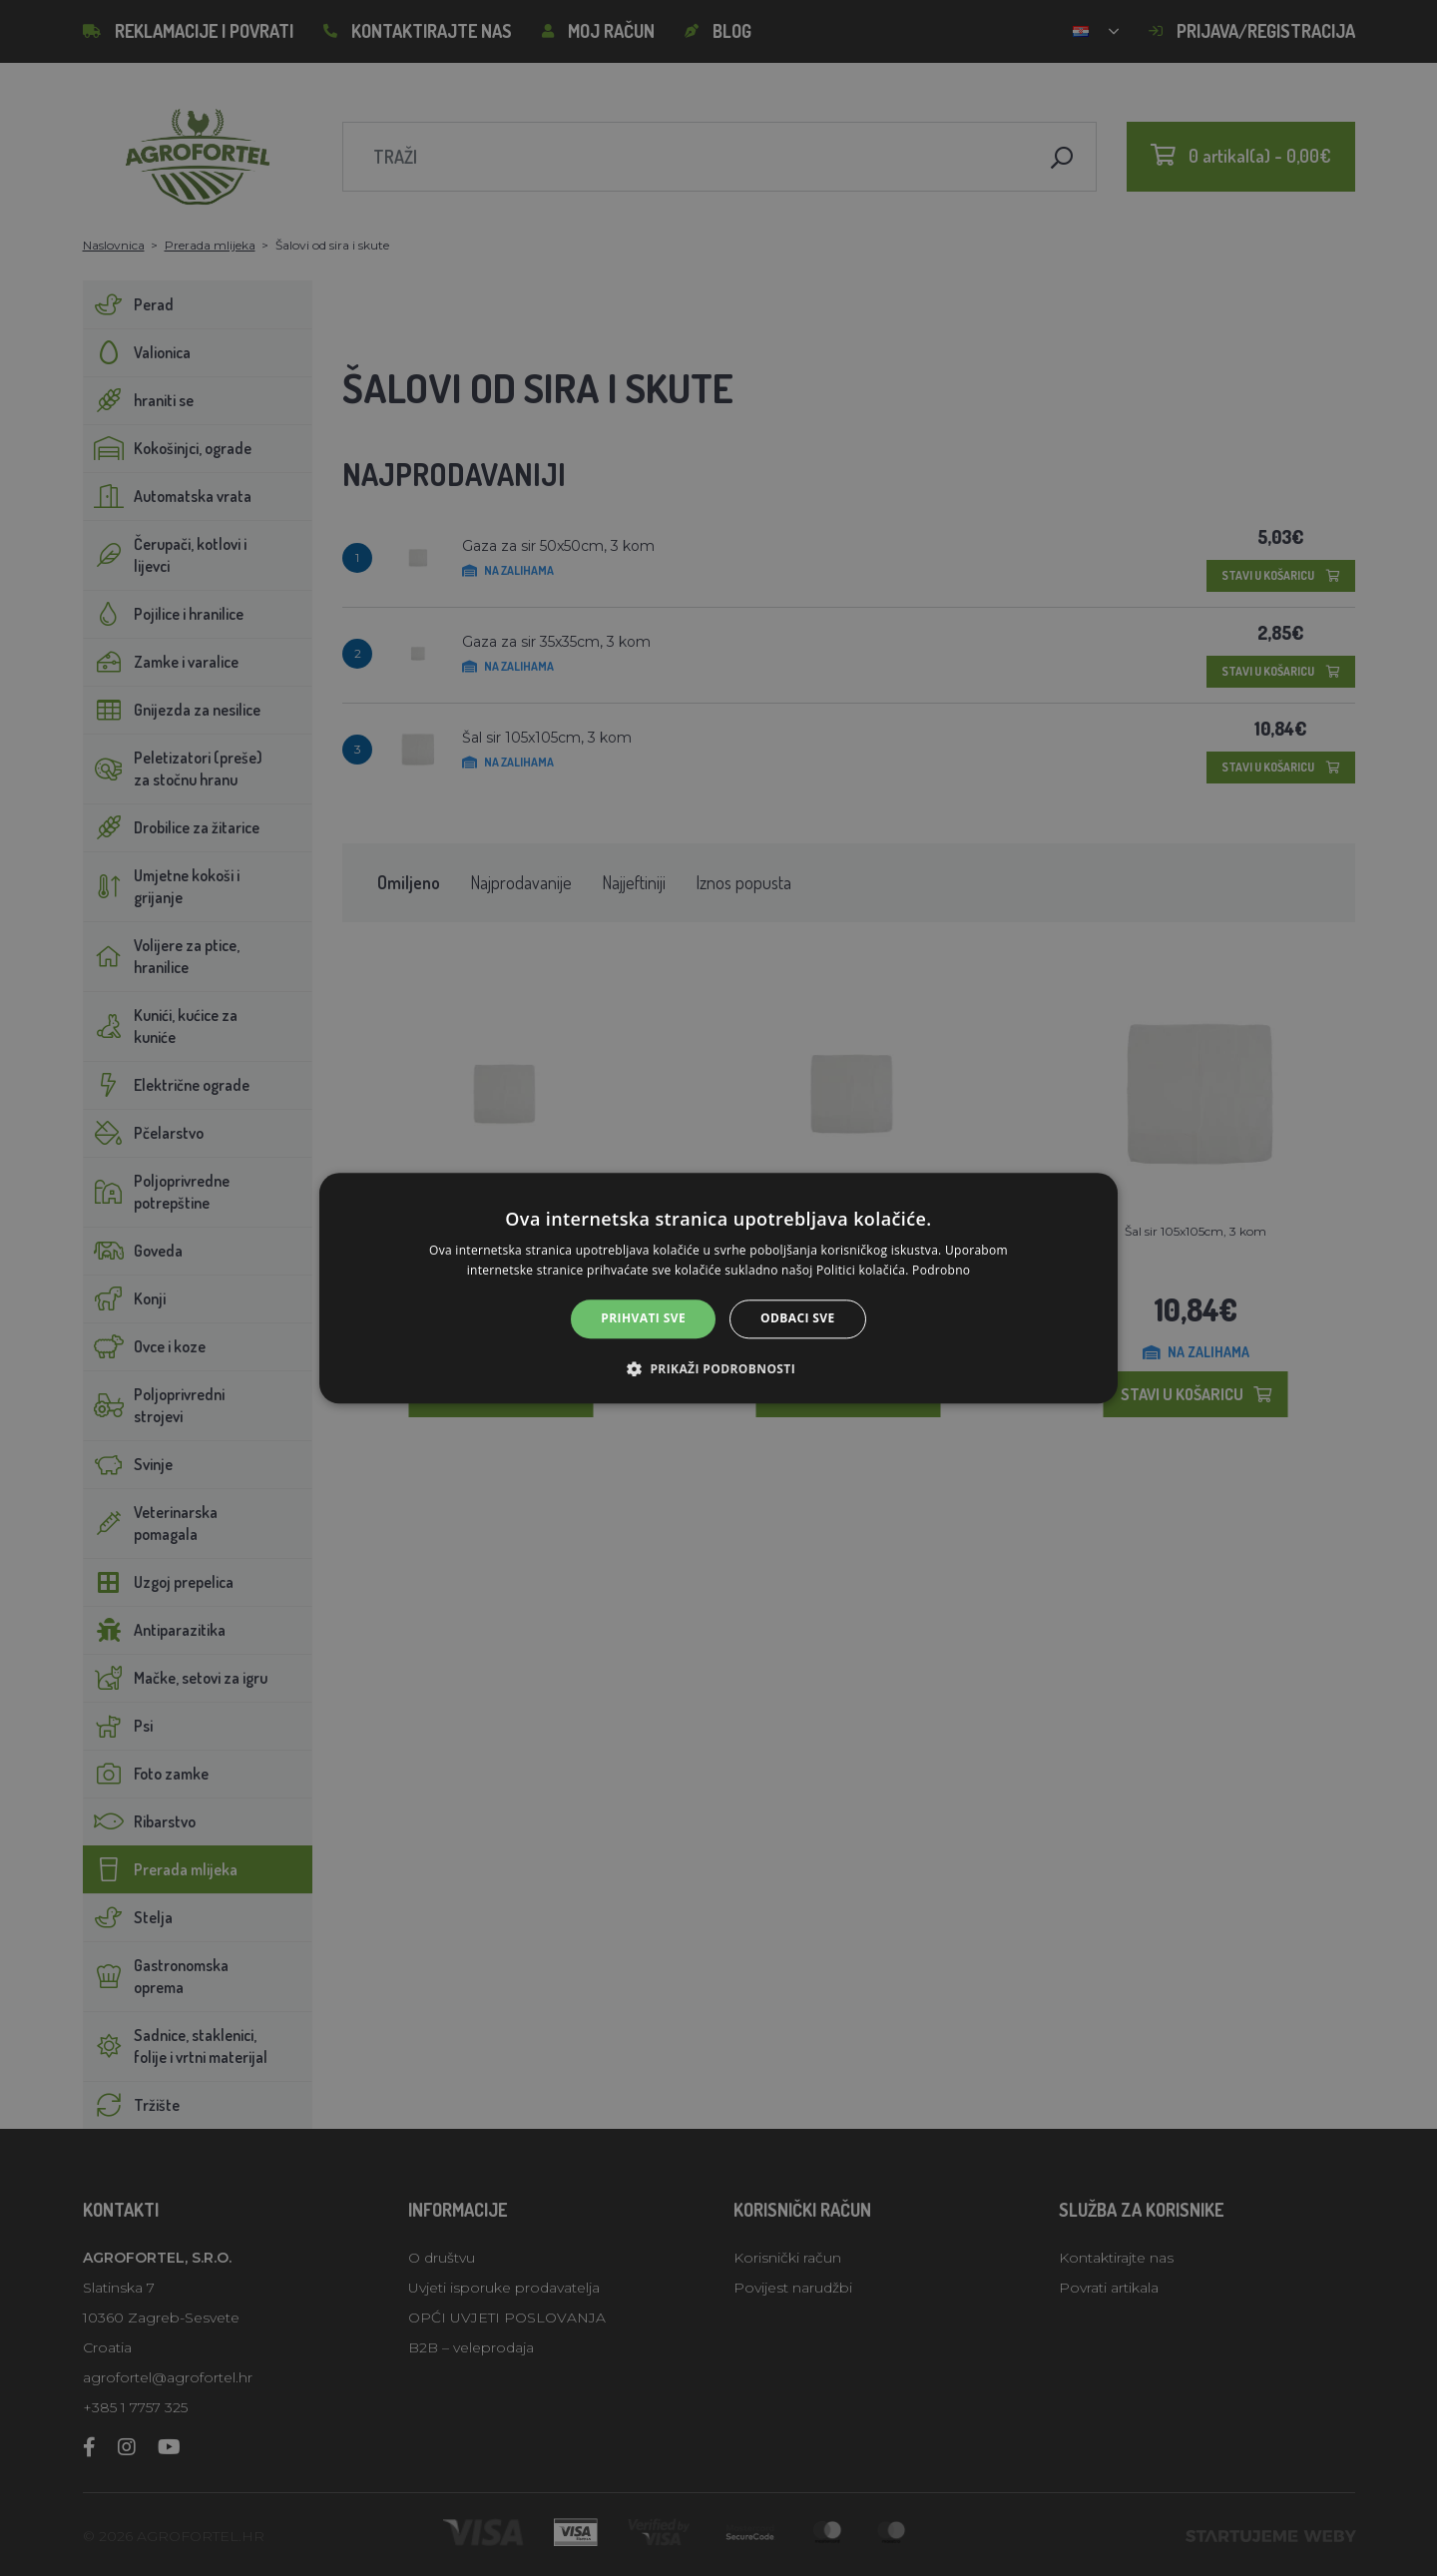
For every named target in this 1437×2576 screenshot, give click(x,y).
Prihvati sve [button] (643, 1318)
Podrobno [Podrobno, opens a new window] (941, 1270)
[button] (718, 1368)
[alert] (718, 1288)
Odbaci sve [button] (797, 1318)
